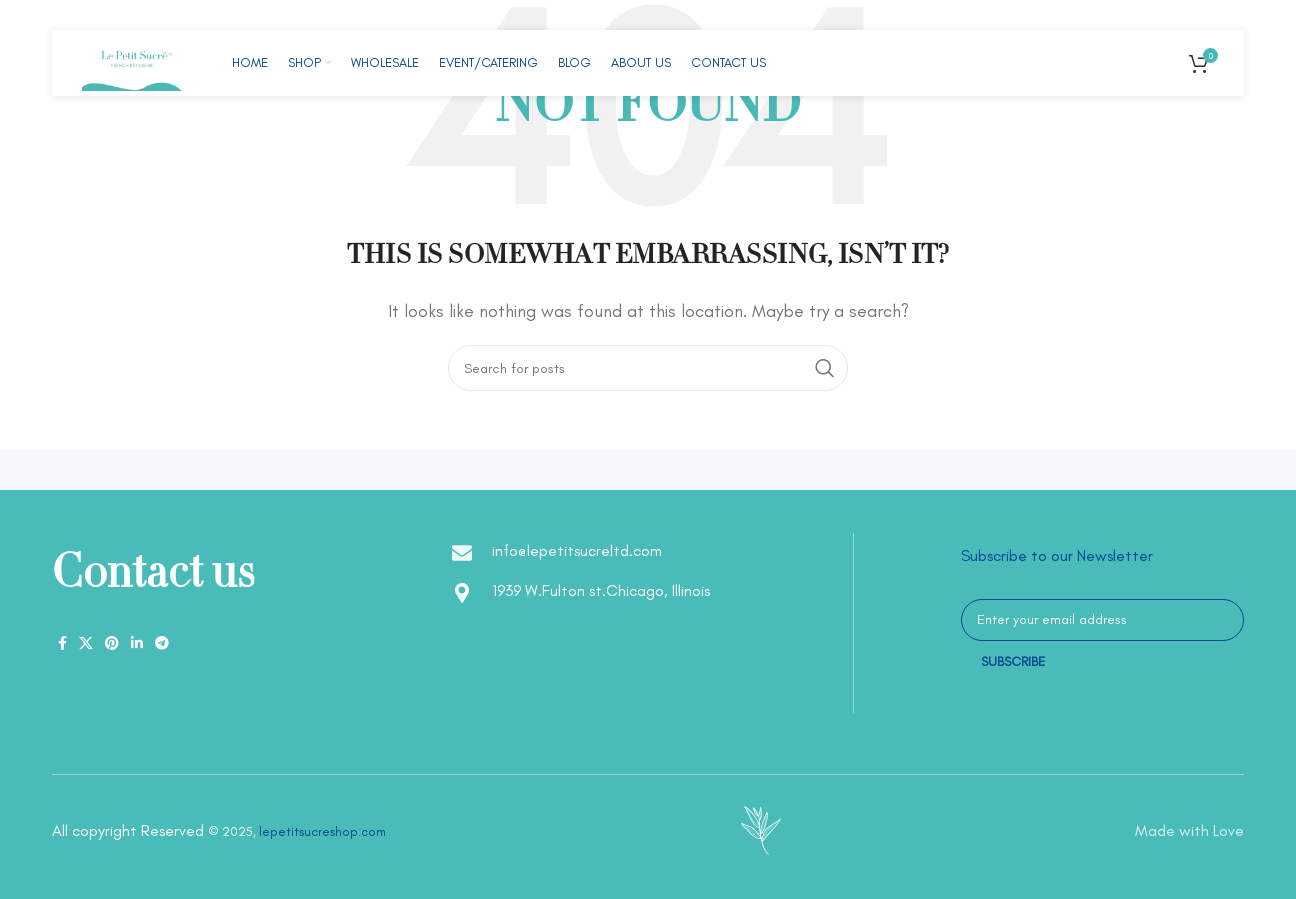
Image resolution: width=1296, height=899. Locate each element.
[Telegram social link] (162, 644)
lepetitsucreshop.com (322, 831)
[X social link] (86, 644)
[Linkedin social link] (137, 644)
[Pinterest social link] (112, 644)
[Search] (648, 368)
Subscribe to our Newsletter (1057, 555)
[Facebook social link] (62, 644)
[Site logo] (132, 61)
